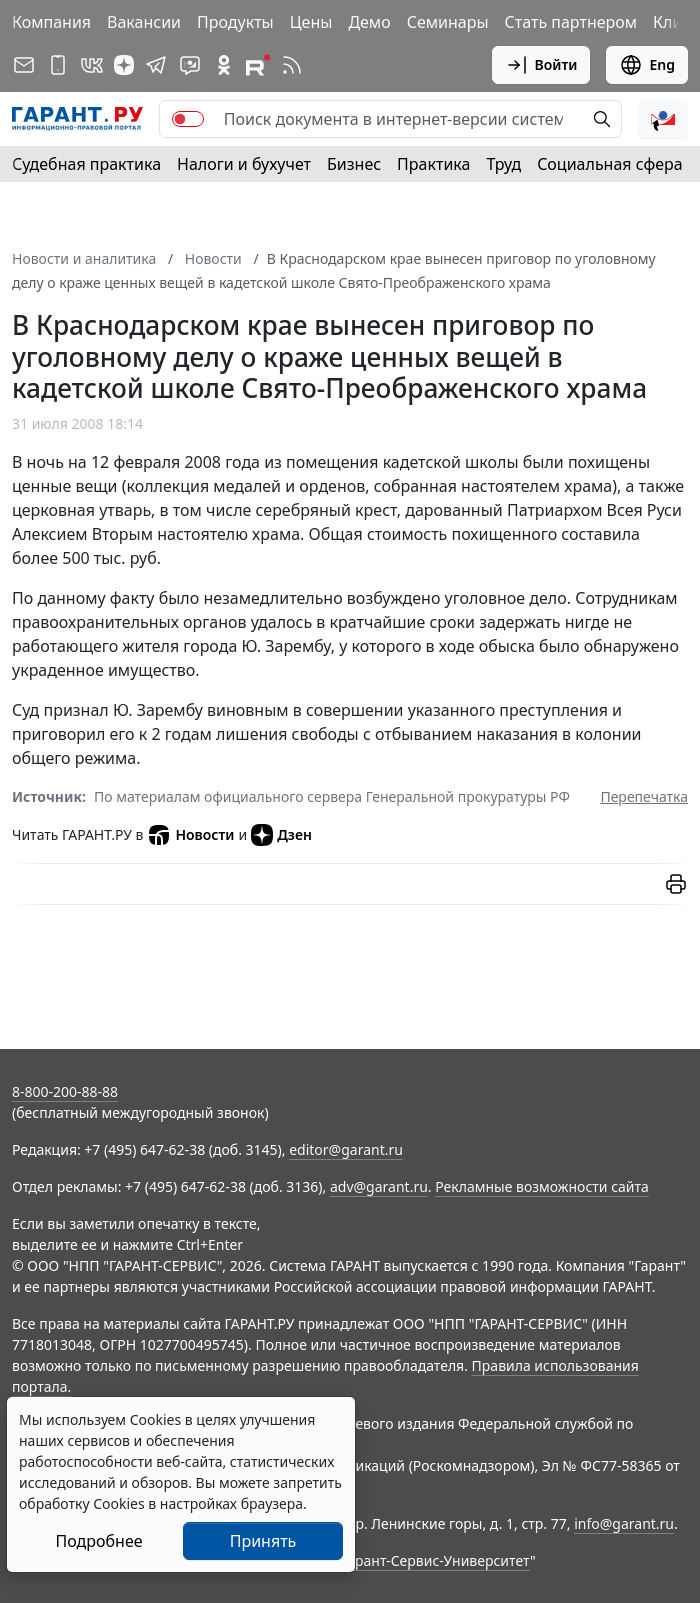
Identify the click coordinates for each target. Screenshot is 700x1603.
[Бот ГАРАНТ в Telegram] (190, 65)
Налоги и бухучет (244, 164)
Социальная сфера (610, 164)
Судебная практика (86, 164)
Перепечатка (644, 796)
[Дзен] (124, 65)
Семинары (448, 22)
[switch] (188, 119)
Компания (51, 22)
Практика (433, 164)
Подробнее (98, 1541)
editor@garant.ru (346, 1149)
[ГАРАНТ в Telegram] (156, 65)
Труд (503, 164)
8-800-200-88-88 (65, 1091)
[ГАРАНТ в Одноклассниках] (224, 65)
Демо (369, 22)
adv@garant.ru (379, 1186)
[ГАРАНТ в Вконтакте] (92, 65)
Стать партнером (571, 22)
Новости (190, 835)
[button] (663, 119)
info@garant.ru (624, 1523)
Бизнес (354, 164)
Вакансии (144, 22)
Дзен (281, 835)
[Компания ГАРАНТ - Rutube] (258, 65)
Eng (647, 65)
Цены (311, 22)
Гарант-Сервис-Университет (435, 1560)
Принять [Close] (263, 1541)
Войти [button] (541, 65)
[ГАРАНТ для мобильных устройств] (58, 65)
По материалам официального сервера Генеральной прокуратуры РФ (332, 796)
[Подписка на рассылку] (24, 65)
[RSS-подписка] (292, 65)
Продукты (235, 22)
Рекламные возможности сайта (542, 1186)
